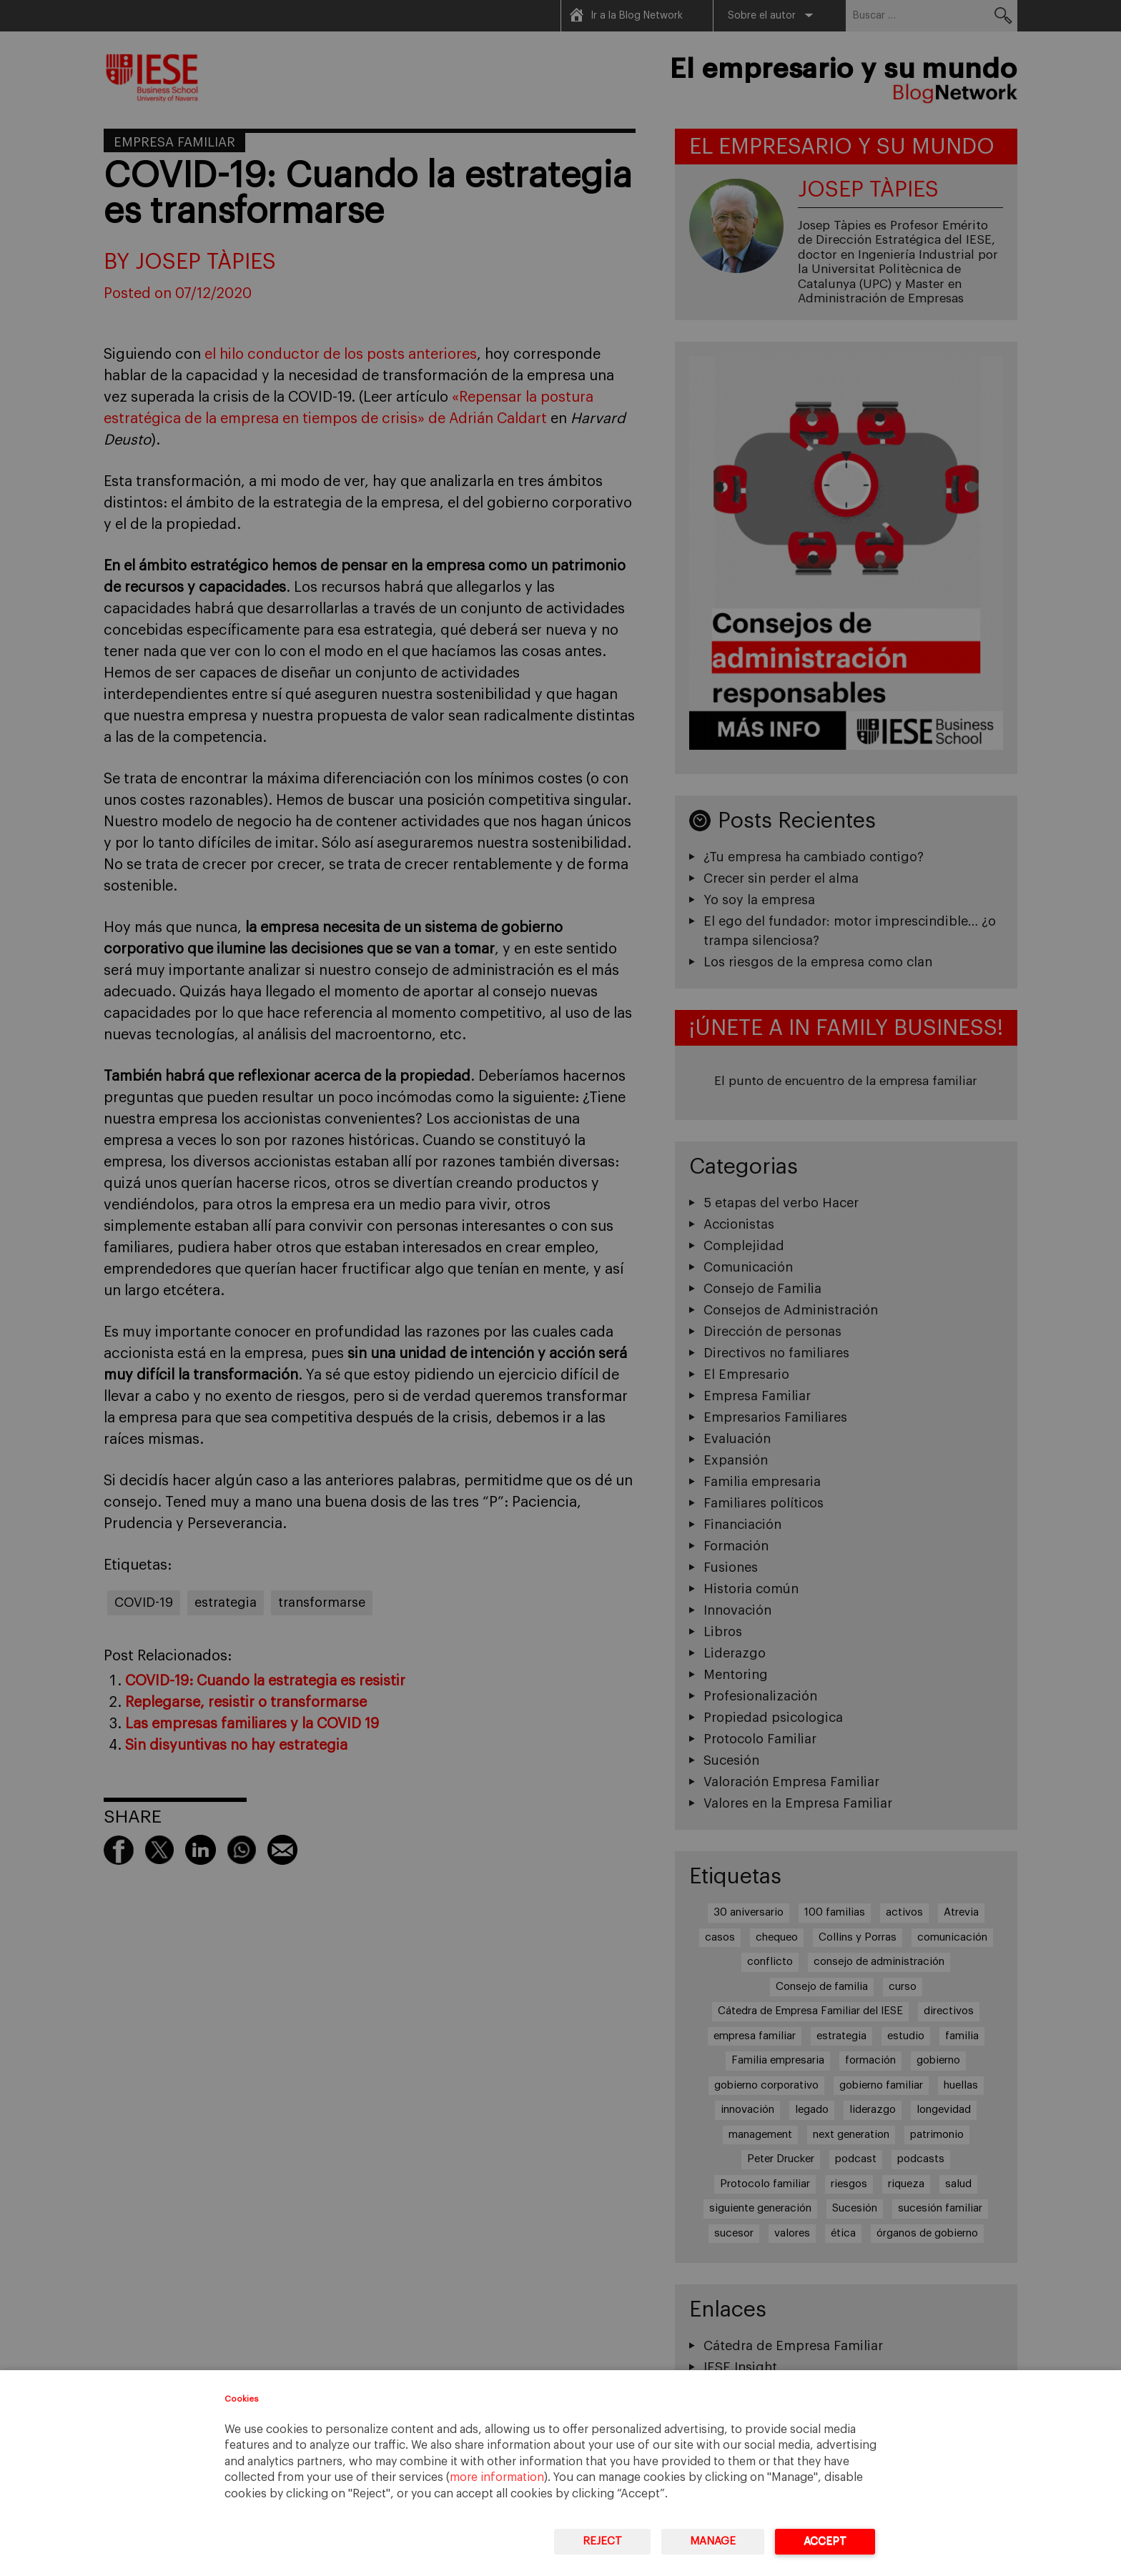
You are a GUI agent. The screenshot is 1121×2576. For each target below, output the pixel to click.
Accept (825, 2541)
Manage (713, 2541)
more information (497, 2477)
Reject (602, 2541)
